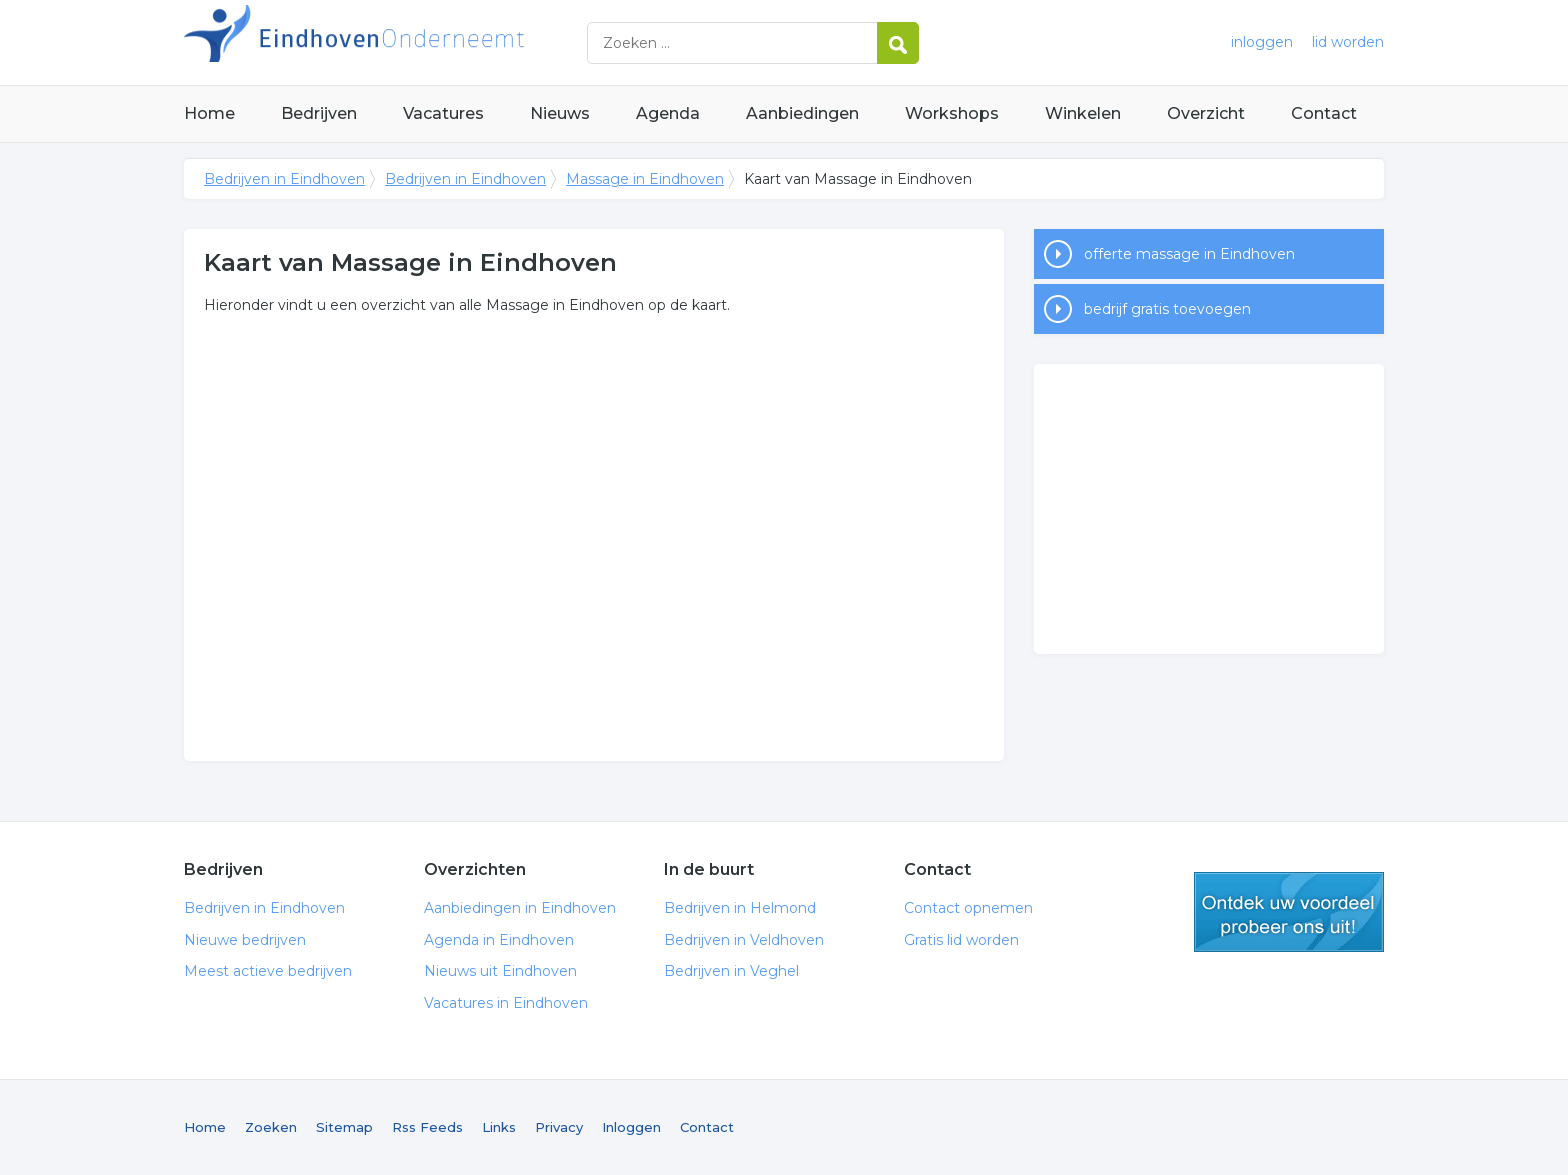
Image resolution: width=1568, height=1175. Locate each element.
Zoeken (271, 1127)
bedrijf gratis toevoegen (1167, 309)
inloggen (1262, 42)
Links (499, 1127)
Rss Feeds (427, 1127)
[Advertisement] (1209, 509)
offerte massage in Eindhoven (1189, 254)
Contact (1324, 113)
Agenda (668, 113)
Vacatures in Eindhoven (506, 1003)
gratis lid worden (1289, 912)
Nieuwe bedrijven (245, 940)
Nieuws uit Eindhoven (500, 971)
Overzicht (1206, 113)
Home (209, 113)
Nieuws (560, 113)
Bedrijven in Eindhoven (434, 42)
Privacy (559, 1127)
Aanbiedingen (802, 113)
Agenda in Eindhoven (499, 940)
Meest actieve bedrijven (268, 971)
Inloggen (631, 1127)
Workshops (952, 113)
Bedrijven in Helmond (740, 908)
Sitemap (344, 1127)
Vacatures (443, 113)
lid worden (1348, 42)
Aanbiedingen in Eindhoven (520, 908)
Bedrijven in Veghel (731, 971)
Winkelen (1083, 113)
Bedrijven (319, 113)
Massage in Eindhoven (645, 179)
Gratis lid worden (961, 940)
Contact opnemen (968, 908)
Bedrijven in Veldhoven (744, 940)
